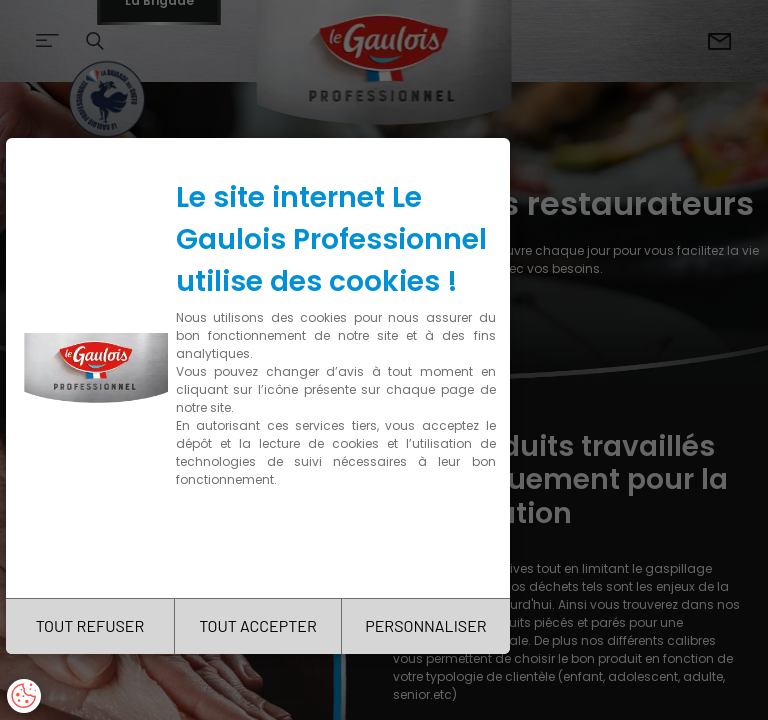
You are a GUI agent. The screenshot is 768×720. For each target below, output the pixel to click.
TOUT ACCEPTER (258, 625)
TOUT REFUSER (90, 625)
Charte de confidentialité (262, 542)
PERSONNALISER (425, 625)
